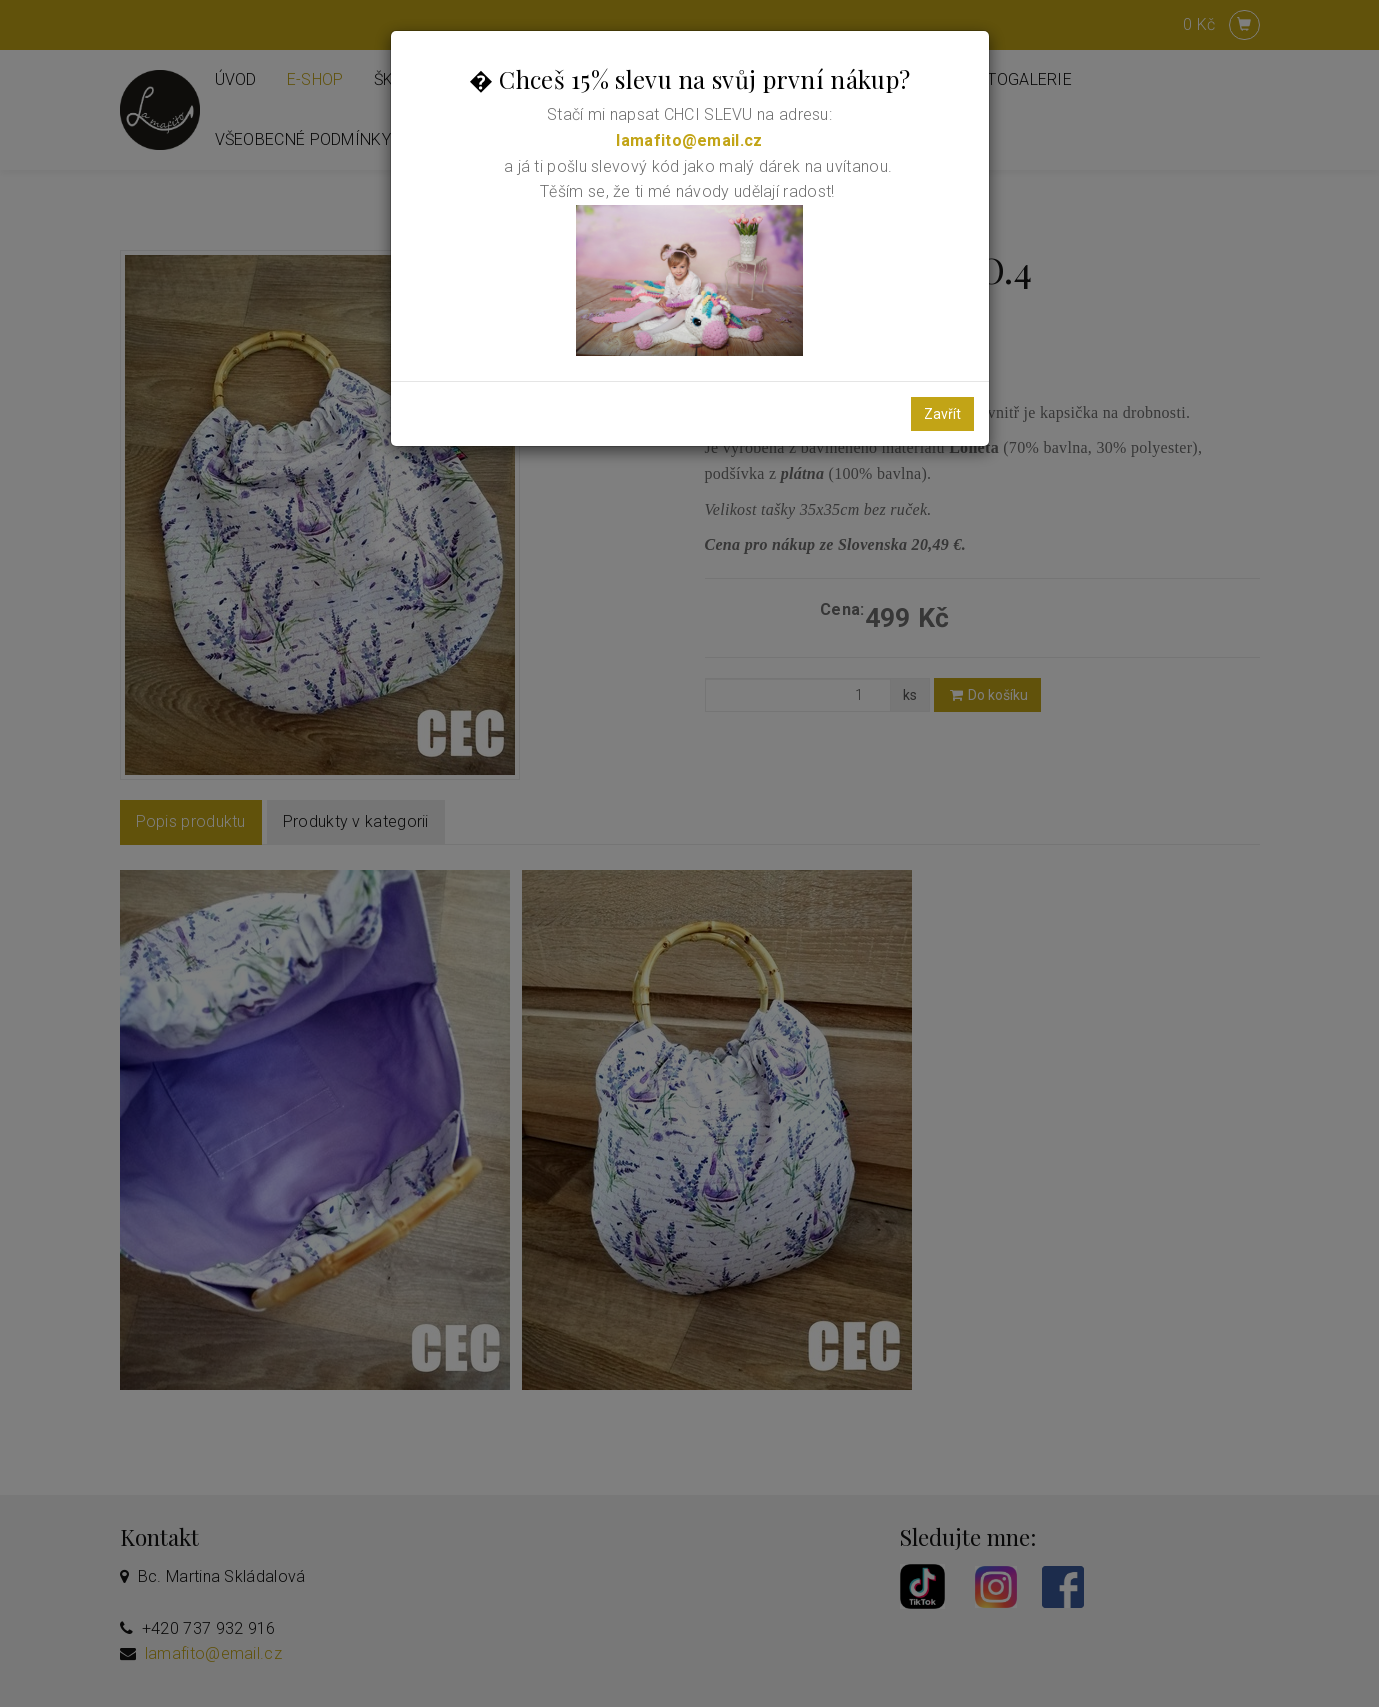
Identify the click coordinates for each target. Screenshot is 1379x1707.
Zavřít (942, 414)
